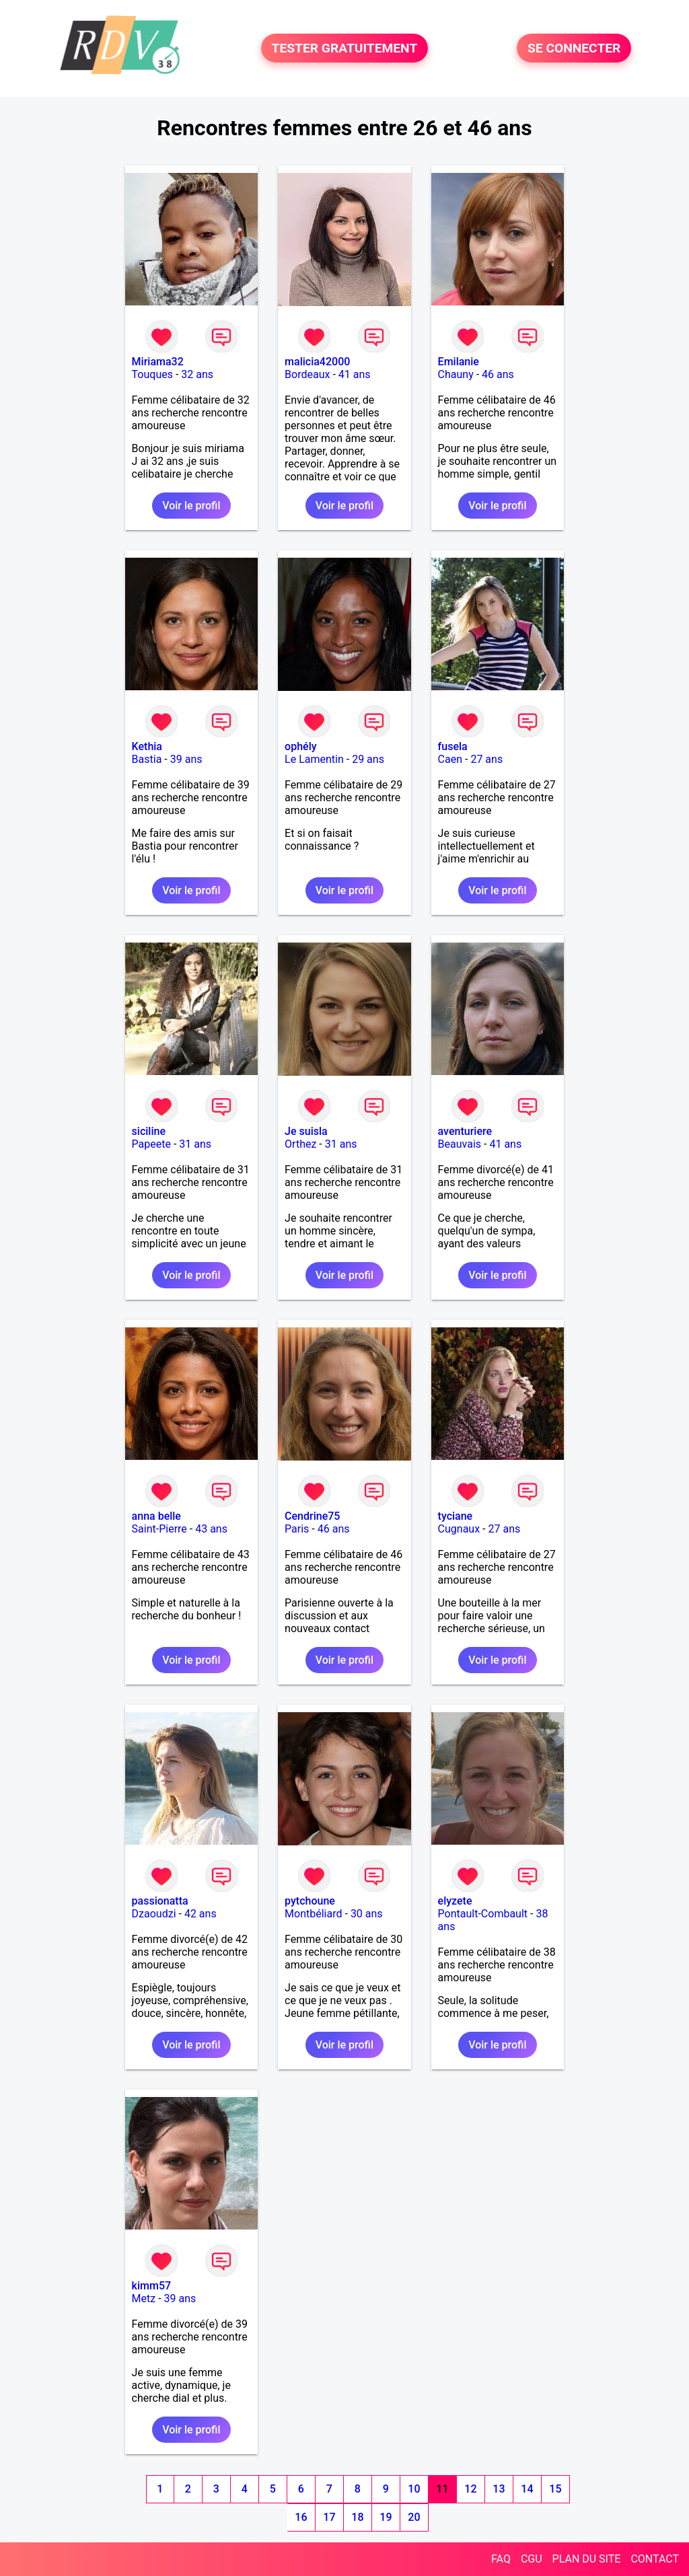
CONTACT (654, 2558)
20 (414, 2517)
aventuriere (465, 1131)
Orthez (300, 1144)
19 (385, 2517)
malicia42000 (317, 361)
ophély (300, 746)
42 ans (200, 1913)
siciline (149, 1131)
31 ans (195, 1144)
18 (357, 2517)
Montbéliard (313, 1913)
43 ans (211, 1528)
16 (301, 2517)
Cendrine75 (312, 1516)
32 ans (197, 374)
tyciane (455, 1516)
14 (527, 2488)
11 (442, 2488)
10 (414, 2488)
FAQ (501, 2558)
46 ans (498, 374)
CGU (531, 2558)
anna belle (156, 1516)
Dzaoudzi (154, 1913)
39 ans (186, 759)
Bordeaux (307, 374)
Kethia (147, 746)
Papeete (151, 1144)
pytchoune (310, 1900)
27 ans (486, 759)
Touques (152, 374)
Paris (297, 1528)
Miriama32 (158, 361)
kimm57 (151, 2285)
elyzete (455, 1900)
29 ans (368, 759)
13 (499, 2488)
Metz (144, 2298)
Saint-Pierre (159, 1528)
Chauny (456, 374)
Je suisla (306, 1131)
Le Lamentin (314, 759)
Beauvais (459, 1144)
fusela (453, 746)
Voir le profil (191, 505)
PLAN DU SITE (586, 2558)
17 (329, 2517)
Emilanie (458, 361)
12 (470, 2488)
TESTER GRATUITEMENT (345, 48)
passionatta (160, 1900)
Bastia (147, 759)
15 (555, 2488)
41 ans (354, 374)
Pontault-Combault (483, 1913)
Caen (450, 759)
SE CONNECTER (574, 48)
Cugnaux (459, 1528)
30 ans (367, 1913)
